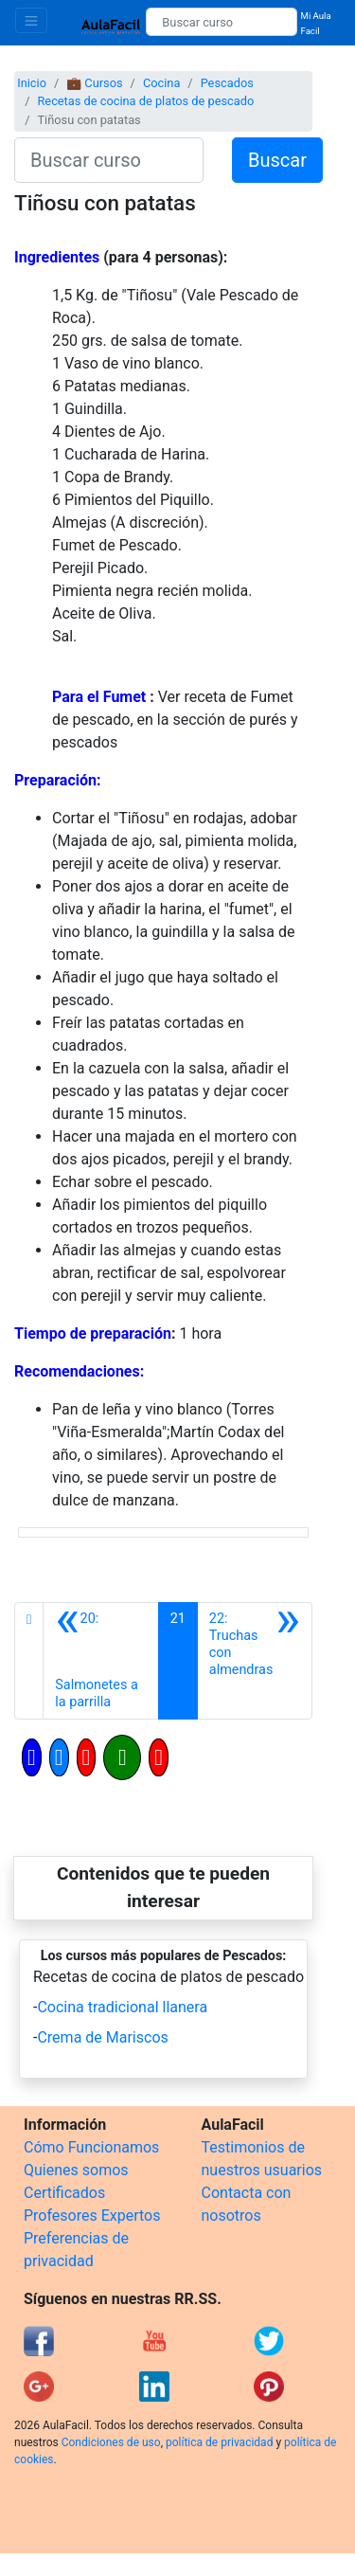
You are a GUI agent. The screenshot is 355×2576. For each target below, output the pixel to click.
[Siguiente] (254, 1661)
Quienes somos (76, 2170)
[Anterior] (100, 1661)
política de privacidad (219, 2442)
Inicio (31, 83)
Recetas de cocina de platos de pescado (145, 101)
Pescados (227, 83)
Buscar (277, 160)
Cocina (161, 83)
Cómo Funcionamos (91, 2147)
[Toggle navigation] (31, 20)
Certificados (64, 2193)
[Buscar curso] (221, 22)
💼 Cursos (94, 83)
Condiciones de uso (111, 2442)
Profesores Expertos (92, 2216)
